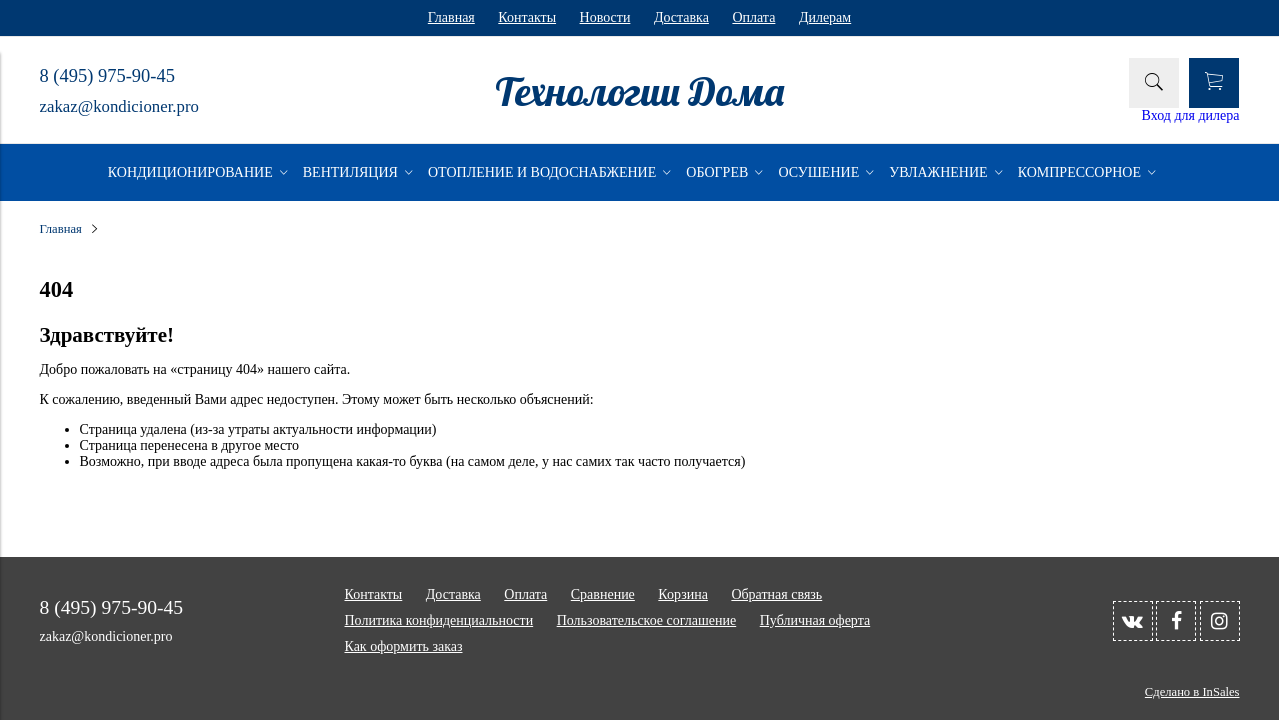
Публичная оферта (815, 620)
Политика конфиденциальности (439, 620)
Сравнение (603, 594)
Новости (605, 17)
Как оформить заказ (404, 646)
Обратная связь (776, 594)
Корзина (683, 594)
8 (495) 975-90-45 (107, 76)
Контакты (527, 17)
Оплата (753, 17)
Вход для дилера (1191, 115)
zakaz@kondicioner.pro (119, 106)
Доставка (681, 17)
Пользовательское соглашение (647, 620)
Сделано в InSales (1192, 692)
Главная (451, 17)
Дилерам (825, 17)
